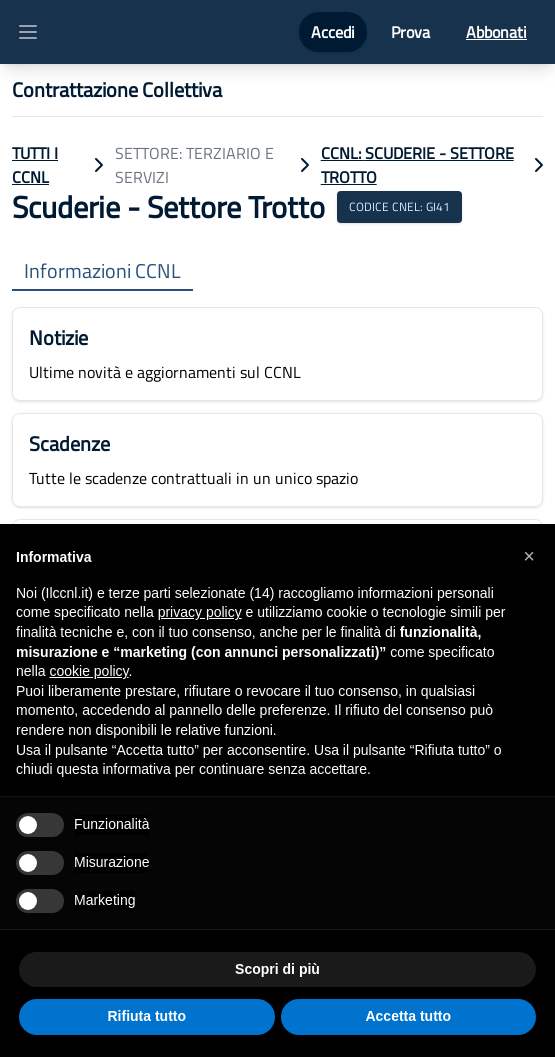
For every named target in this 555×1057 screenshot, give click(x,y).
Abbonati (496, 32)
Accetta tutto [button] (408, 1016)
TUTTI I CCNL (35, 165)
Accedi (333, 32)
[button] (529, 556)
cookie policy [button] (88, 671)
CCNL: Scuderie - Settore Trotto (417, 165)
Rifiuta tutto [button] (146, 1016)
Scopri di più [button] (277, 969)
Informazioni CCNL (102, 271)
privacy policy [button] (200, 612)
